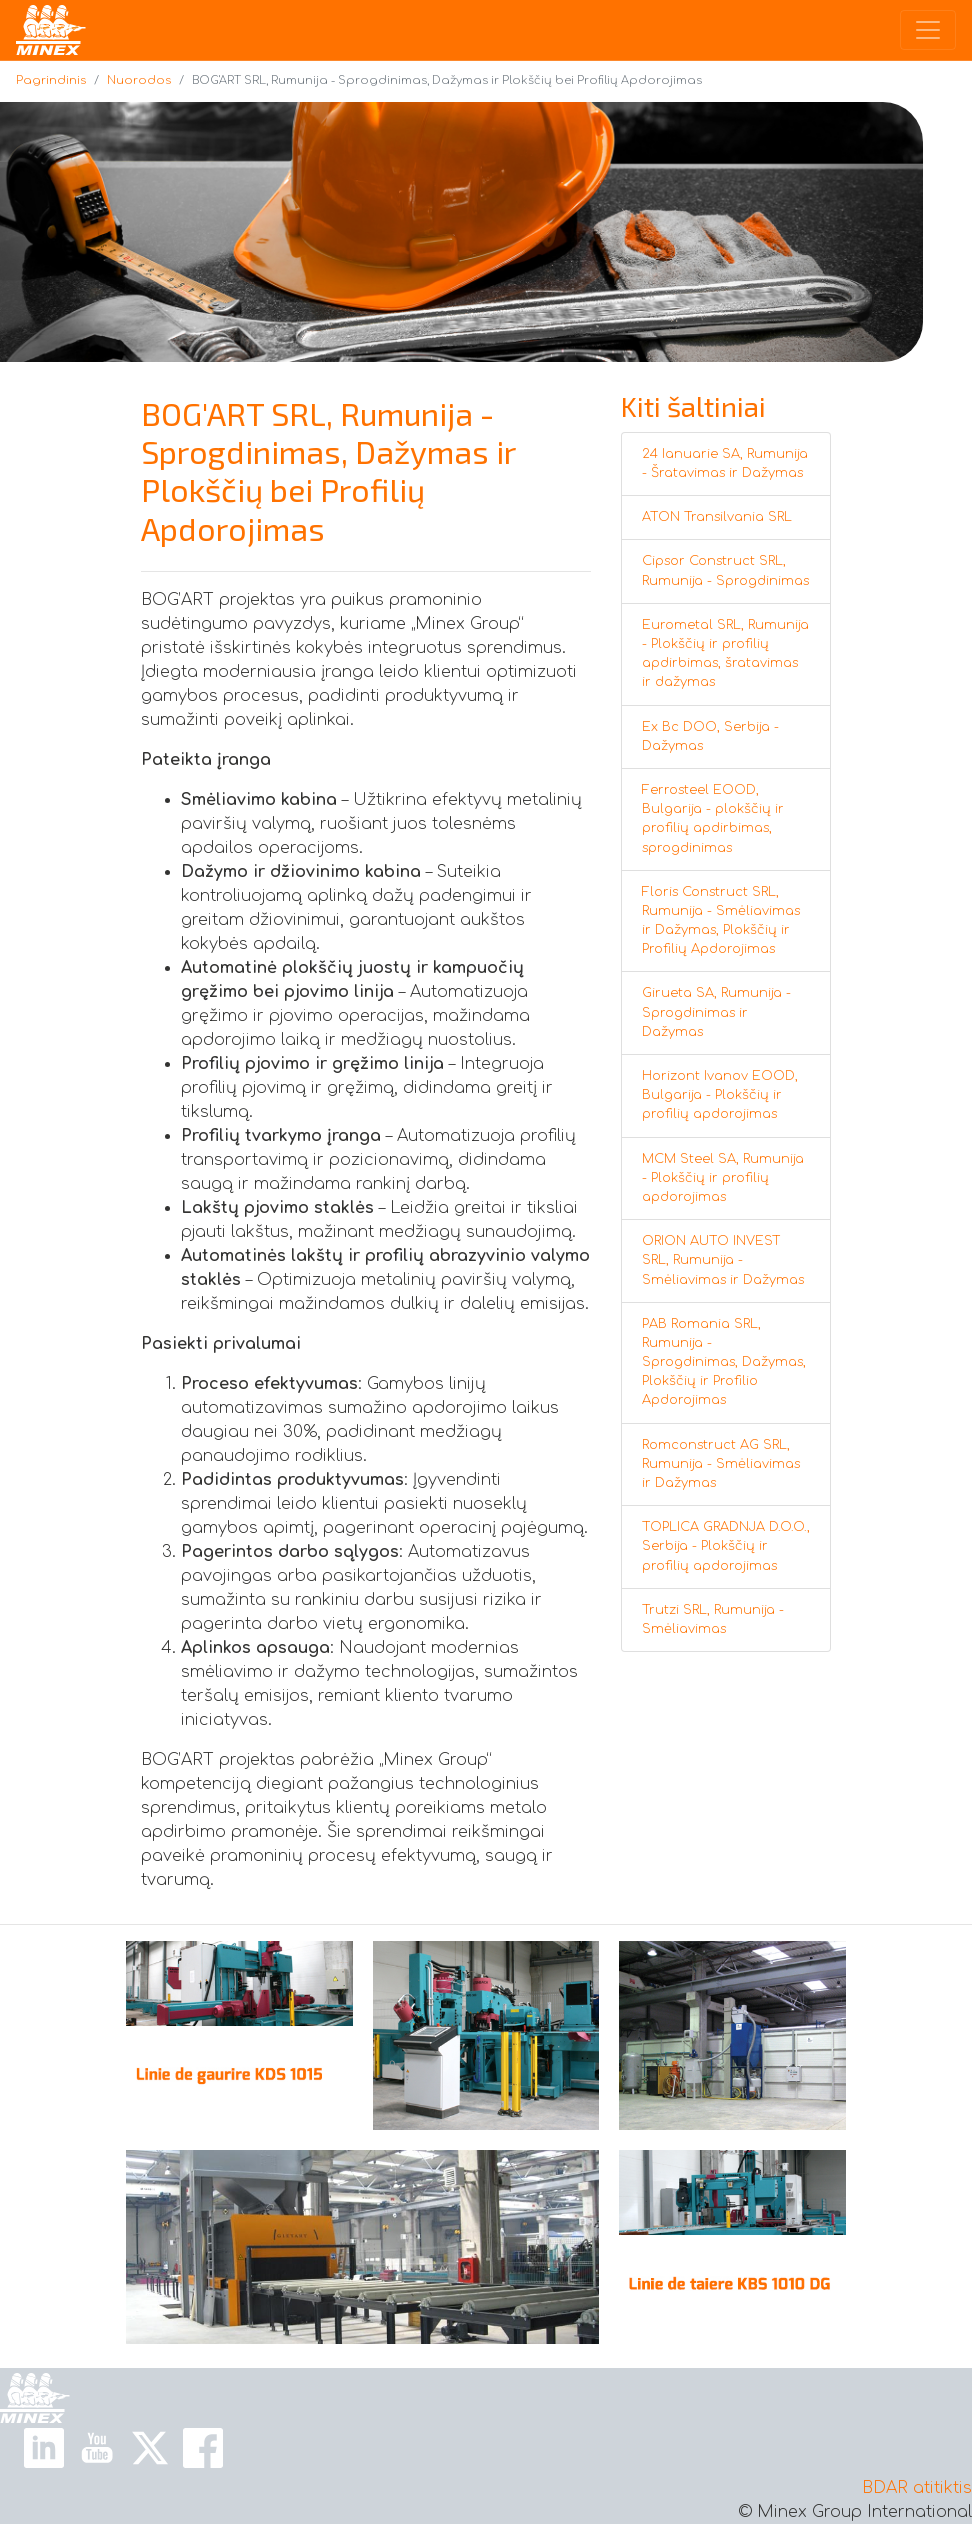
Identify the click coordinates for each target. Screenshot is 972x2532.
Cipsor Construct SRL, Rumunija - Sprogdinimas (725, 570)
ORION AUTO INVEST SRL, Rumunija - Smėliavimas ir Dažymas (723, 1260)
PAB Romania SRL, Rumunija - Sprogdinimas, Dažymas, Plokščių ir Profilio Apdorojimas (724, 1362)
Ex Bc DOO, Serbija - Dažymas (710, 736)
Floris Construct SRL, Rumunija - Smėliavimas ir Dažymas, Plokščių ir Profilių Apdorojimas (721, 921)
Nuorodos (139, 80)
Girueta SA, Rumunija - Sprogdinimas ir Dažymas (716, 1012)
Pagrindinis (51, 80)
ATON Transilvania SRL (717, 517)
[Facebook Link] (203, 2448)
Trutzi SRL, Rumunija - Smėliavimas (713, 1619)
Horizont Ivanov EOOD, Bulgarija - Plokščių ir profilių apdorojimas (720, 1095)
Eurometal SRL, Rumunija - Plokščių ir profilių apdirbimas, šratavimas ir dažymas (725, 654)
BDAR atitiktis (917, 2488)
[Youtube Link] (97, 2448)
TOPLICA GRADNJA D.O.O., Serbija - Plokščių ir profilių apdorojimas (726, 1546)
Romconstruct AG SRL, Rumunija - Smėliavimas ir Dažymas (721, 1464)
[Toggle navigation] (928, 30)
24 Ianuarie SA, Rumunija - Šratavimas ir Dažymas (725, 463)
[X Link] (150, 2448)
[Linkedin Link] (44, 2448)
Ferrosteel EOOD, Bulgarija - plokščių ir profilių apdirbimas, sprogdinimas (713, 819)
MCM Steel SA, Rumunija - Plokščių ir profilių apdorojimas (723, 1178)
